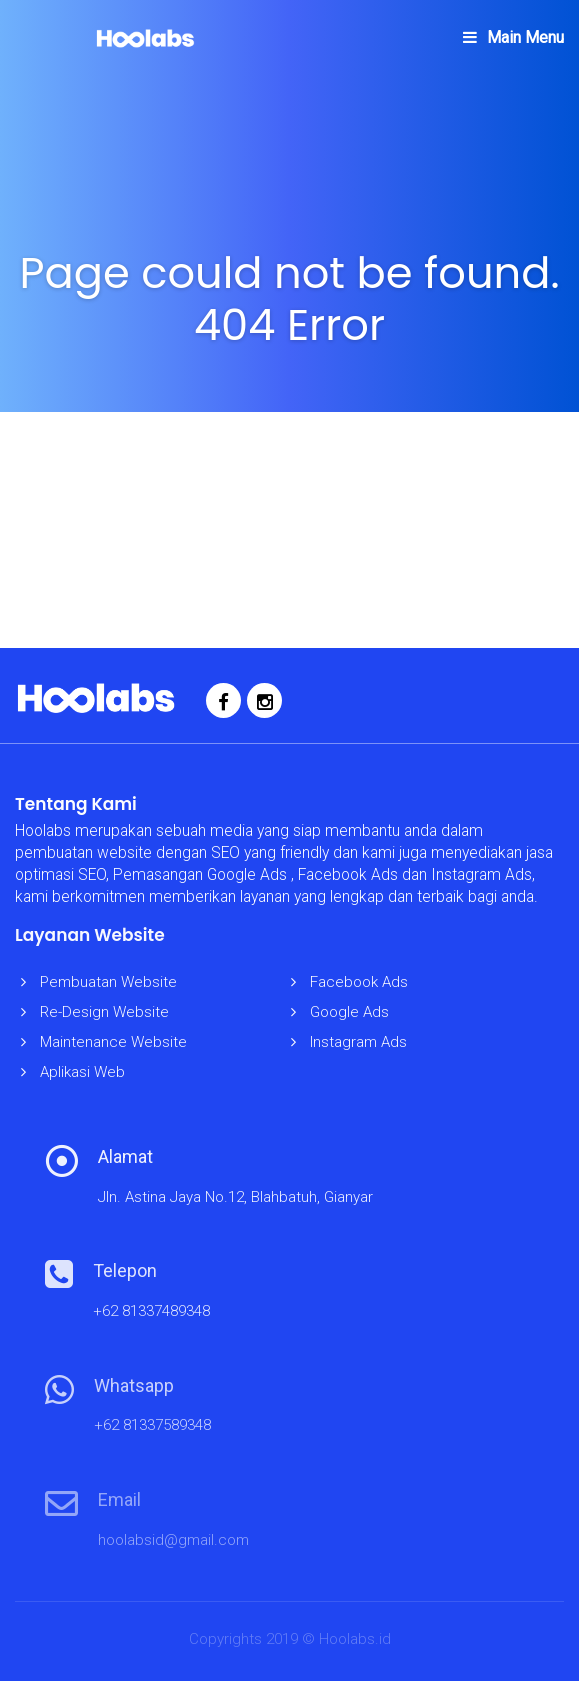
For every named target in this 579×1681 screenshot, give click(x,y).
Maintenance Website (113, 1042)
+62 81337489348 (151, 1311)
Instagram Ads (358, 1042)
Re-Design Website (104, 1012)
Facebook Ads (359, 982)
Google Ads (349, 1012)
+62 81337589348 (152, 1425)
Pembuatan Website (108, 982)
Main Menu (513, 37)
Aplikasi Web (82, 1072)
